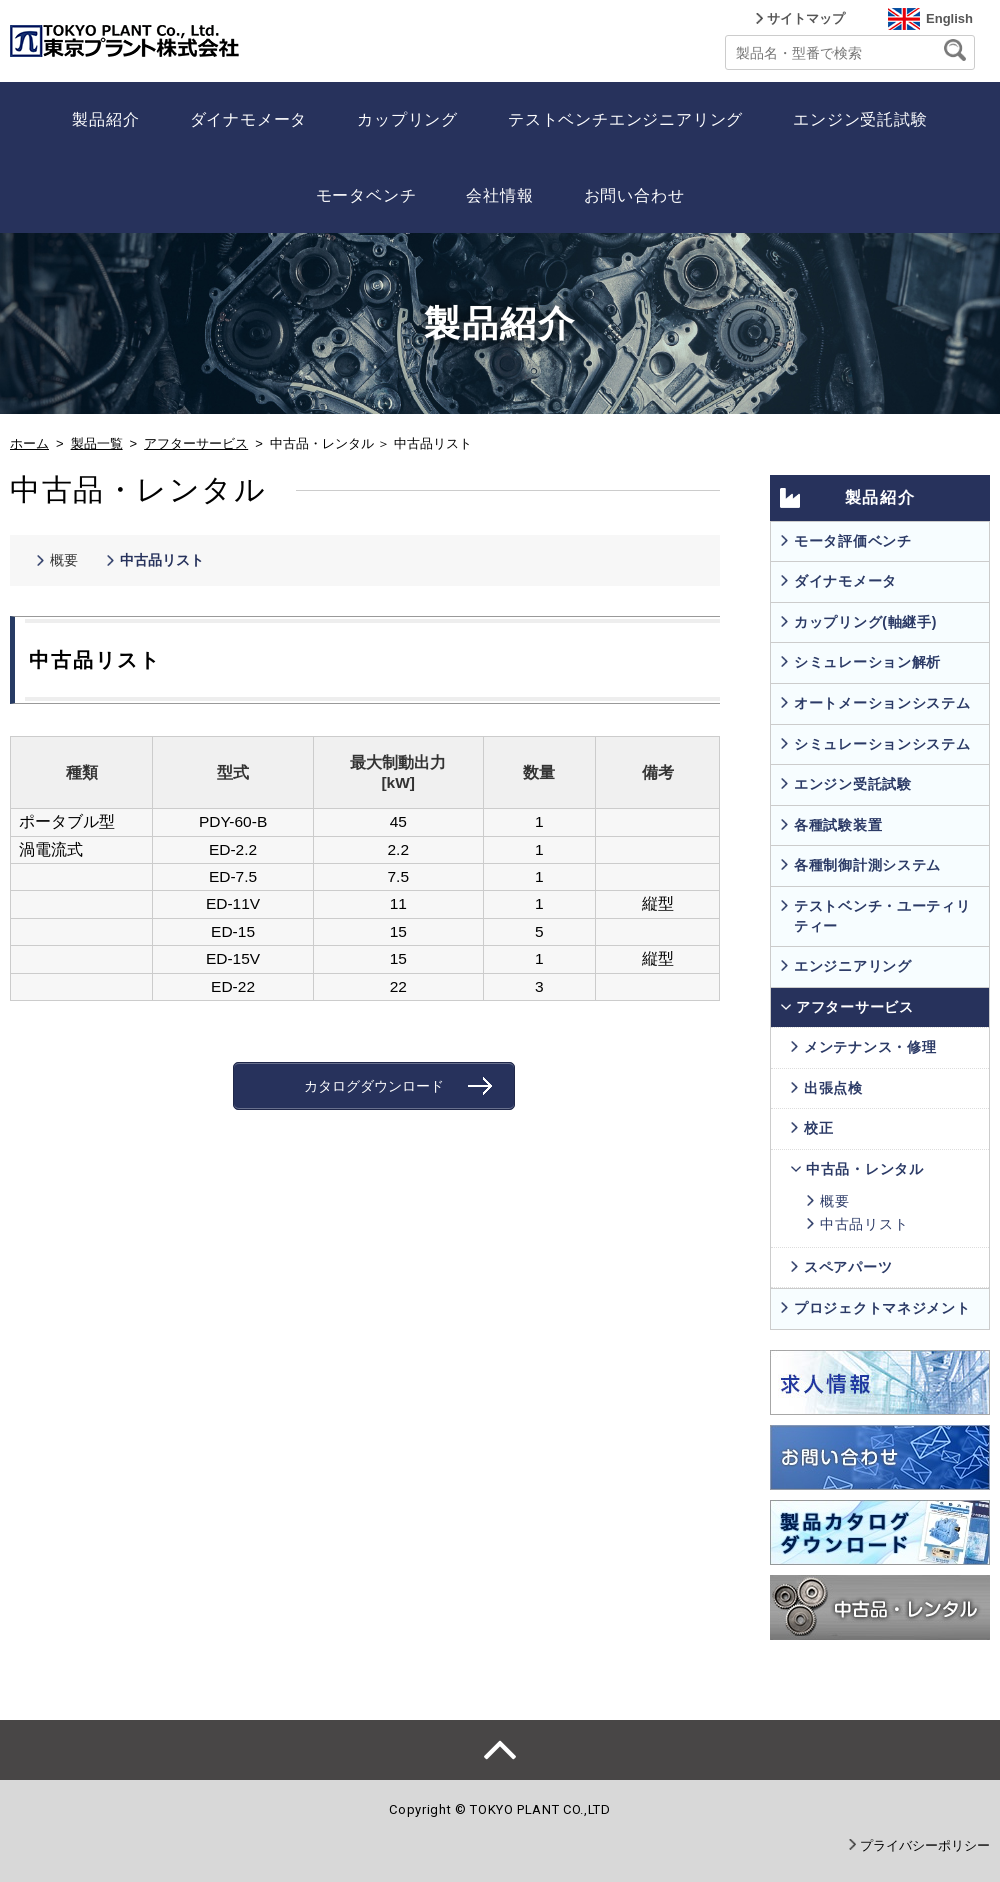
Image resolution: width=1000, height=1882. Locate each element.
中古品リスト (162, 560)
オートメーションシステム (882, 703)
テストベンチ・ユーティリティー (882, 916)
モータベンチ (366, 195)
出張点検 (833, 1088)
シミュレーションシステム (882, 744)
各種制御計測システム (867, 865)
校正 (818, 1128)
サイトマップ (806, 18)
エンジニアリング (853, 966)
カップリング (407, 119)
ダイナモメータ (249, 119)
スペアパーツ (848, 1267)
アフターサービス (196, 443)
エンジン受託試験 (860, 119)
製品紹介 (105, 119)
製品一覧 (97, 443)
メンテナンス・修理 (870, 1047)
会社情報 (499, 195)
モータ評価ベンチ (853, 541)
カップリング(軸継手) (865, 622)
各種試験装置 (838, 825)
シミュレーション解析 (867, 662)
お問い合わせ (634, 195)
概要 (64, 560)
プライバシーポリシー (925, 1845)
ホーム (29, 443)
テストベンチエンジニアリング (625, 119)
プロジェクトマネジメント (882, 1308)
